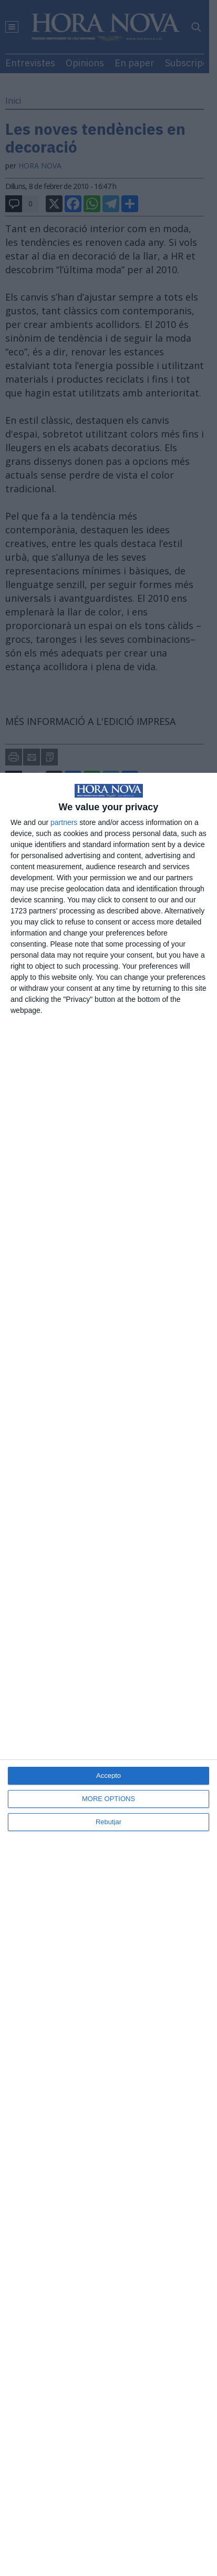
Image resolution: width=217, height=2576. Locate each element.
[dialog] (108, 1674)
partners (63, 822)
